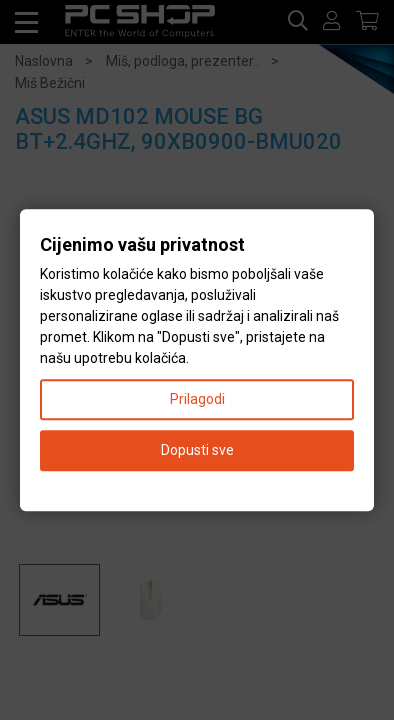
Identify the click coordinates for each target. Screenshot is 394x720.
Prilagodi (197, 399)
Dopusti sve (197, 450)
